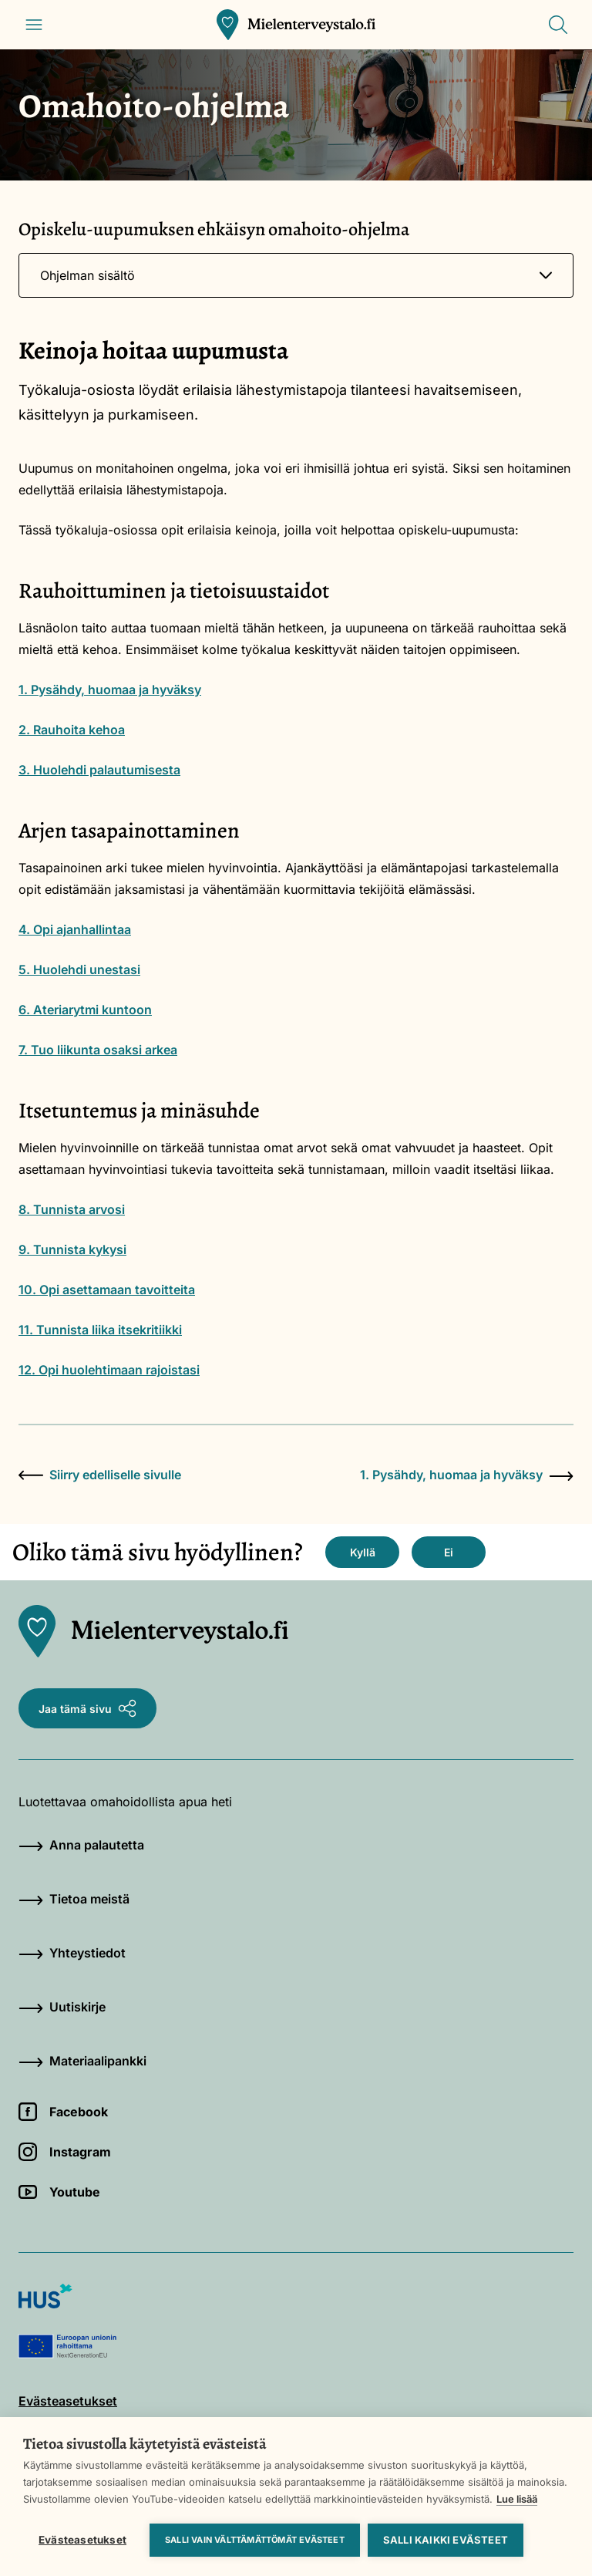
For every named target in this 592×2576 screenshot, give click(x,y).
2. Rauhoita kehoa (71, 729)
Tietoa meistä (74, 1898)
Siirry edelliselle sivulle (99, 1474)
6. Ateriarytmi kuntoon (85, 1009)
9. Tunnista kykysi (72, 1249)
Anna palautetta (81, 1845)
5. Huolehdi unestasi (79, 969)
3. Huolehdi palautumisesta (99, 769)
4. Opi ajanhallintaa (74, 929)
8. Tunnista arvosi (71, 1209)
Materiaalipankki (82, 2060)
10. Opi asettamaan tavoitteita (106, 1289)
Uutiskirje (62, 2006)
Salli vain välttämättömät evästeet (255, 2539)
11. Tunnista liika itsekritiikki (100, 1329)
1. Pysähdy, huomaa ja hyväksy (109, 689)
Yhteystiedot (72, 1952)
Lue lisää (516, 2499)
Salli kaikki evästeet (445, 2540)
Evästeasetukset (82, 2540)
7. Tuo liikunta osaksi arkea (97, 1049)
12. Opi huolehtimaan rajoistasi (109, 1369)
